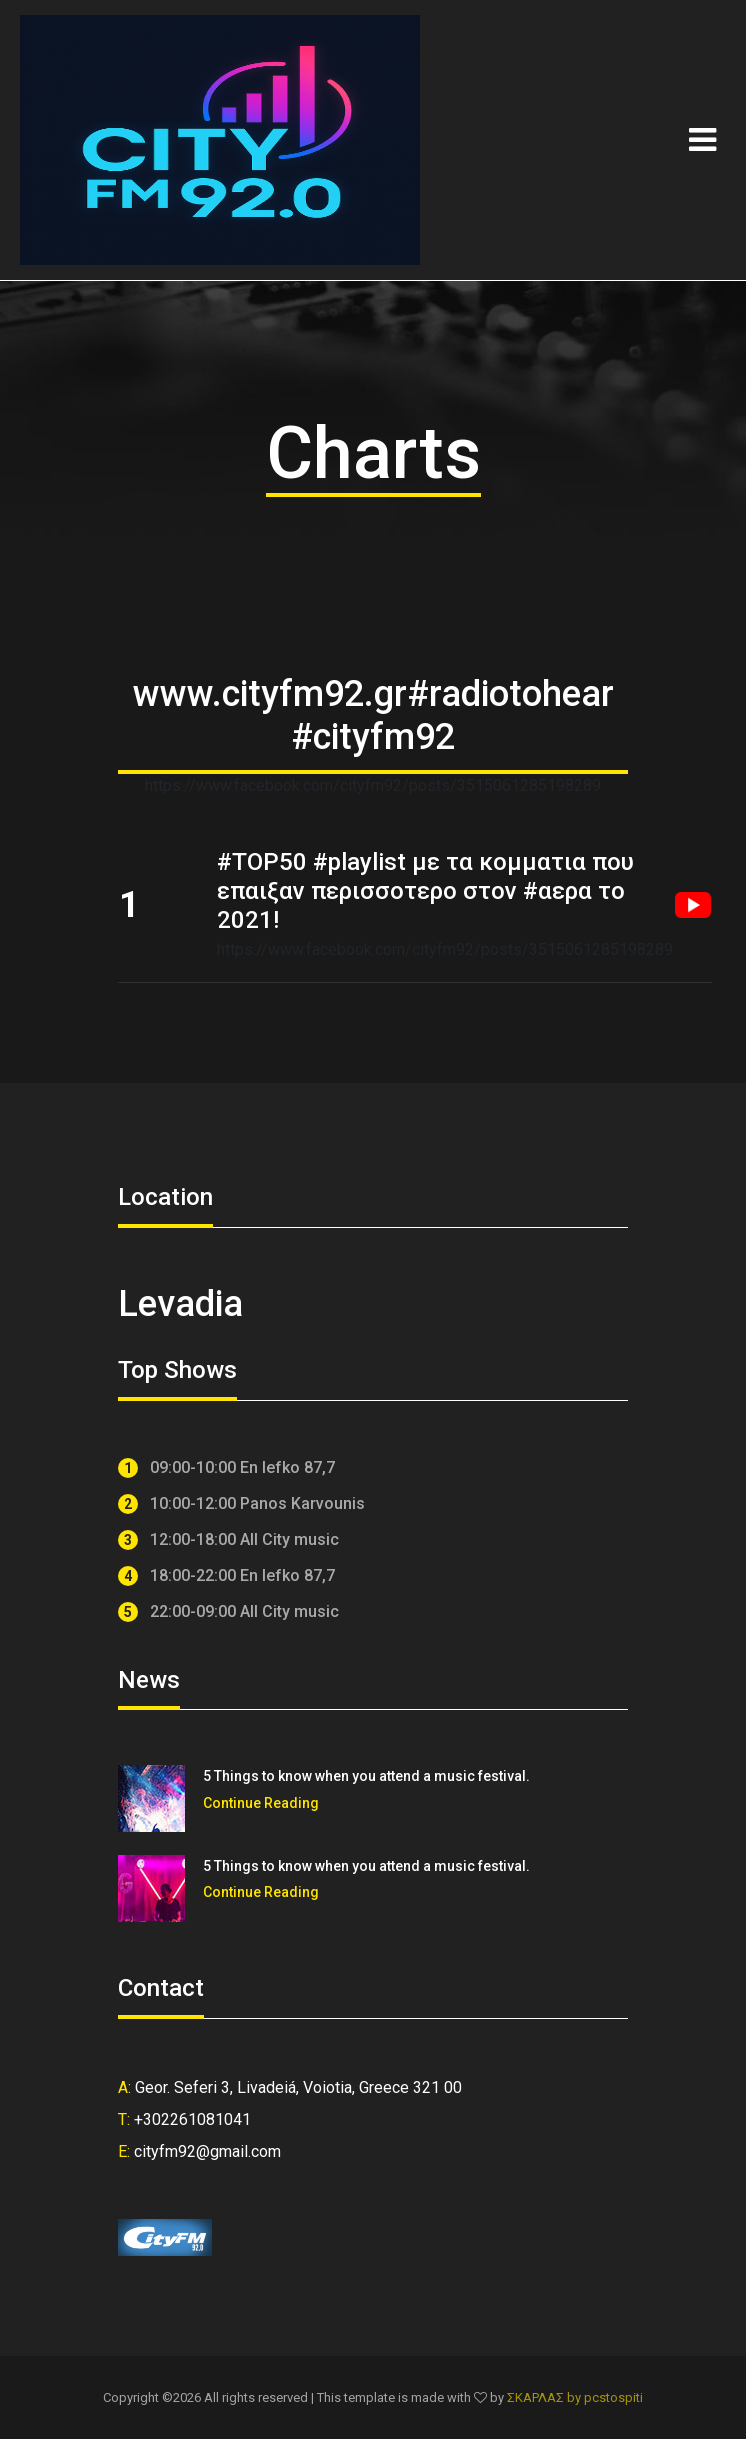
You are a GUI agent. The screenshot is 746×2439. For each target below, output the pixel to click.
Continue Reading (261, 1803)
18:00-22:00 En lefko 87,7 (226, 1576)
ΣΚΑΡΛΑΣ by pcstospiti (575, 2397)
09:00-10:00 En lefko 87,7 (226, 1468)
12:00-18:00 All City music (228, 1540)
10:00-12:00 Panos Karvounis (241, 1504)
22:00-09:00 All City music (228, 1612)
